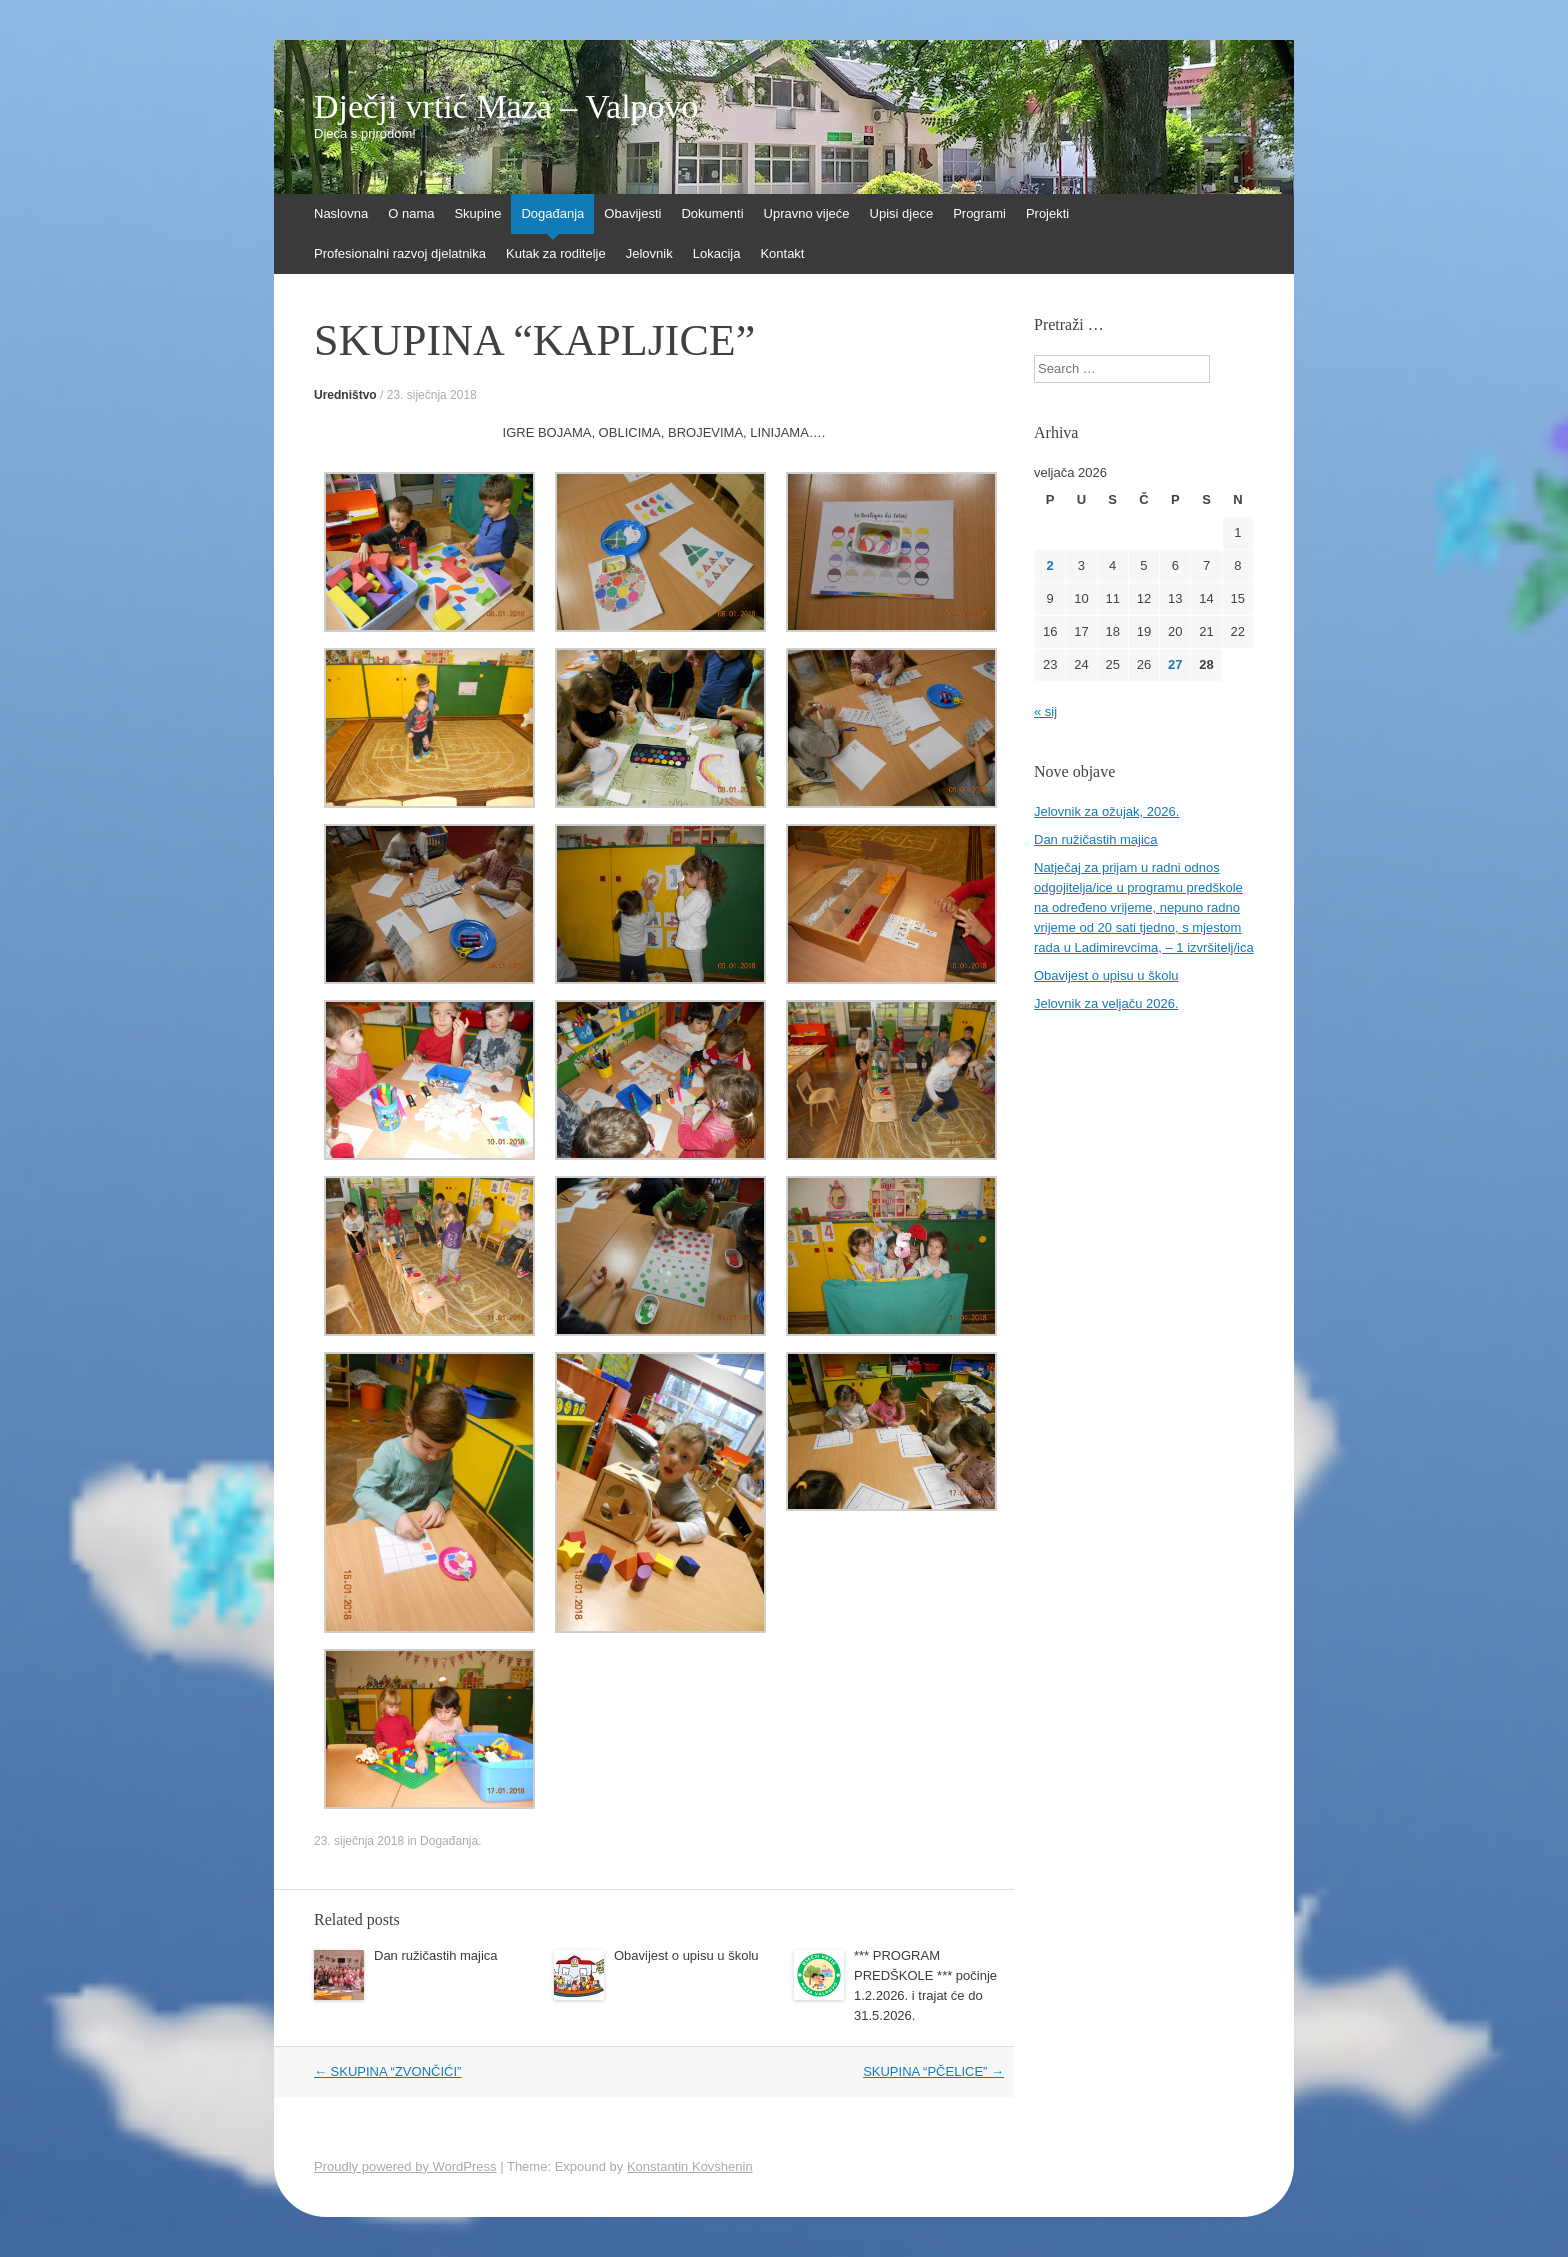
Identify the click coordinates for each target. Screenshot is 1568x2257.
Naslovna (341, 213)
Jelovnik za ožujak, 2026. (1106, 811)
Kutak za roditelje (556, 253)
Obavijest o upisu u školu (686, 1955)
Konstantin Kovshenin (690, 2166)
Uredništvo (345, 395)
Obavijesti (632, 213)
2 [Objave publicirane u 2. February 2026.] (1050, 565)
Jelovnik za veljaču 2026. (1106, 1003)
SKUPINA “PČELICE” (933, 2071)
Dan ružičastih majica (436, 1955)
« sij (1045, 711)
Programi (979, 213)
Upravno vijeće (807, 213)
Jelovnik (649, 253)
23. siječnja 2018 (432, 395)
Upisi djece (902, 213)
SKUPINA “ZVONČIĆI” (387, 2071)
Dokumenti (712, 213)
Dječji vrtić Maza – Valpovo (506, 107)
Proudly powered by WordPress (405, 2166)
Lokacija (717, 253)
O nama (411, 213)
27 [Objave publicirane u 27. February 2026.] (1175, 664)
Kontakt (782, 253)
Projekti (1047, 213)
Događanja (552, 213)
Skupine (477, 213)
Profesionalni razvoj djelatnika (400, 253)
